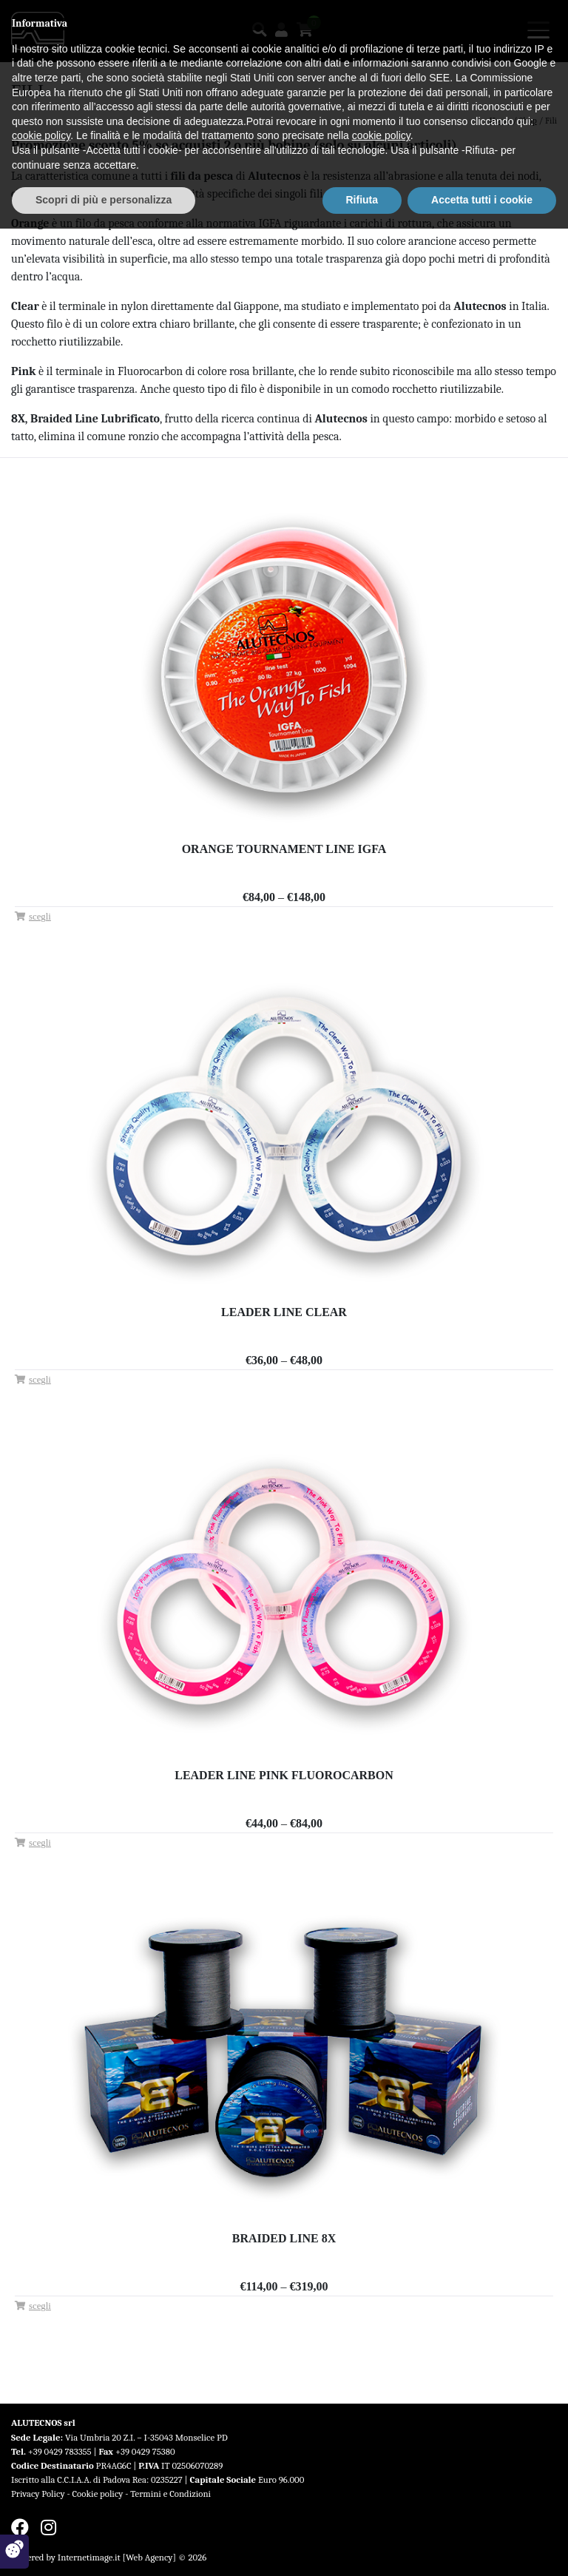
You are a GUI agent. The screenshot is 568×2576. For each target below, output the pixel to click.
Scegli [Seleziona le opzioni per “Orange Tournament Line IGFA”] (40, 916)
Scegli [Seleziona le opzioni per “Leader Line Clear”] (40, 1380)
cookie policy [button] (41, 2483)
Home (499, 120)
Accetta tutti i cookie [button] (481, 2547)
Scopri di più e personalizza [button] (104, 2547)
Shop (528, 120)
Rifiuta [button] (362, 2547)
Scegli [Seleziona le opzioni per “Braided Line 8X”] (40, 2306)
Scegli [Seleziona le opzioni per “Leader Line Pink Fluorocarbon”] (40, 1843)
